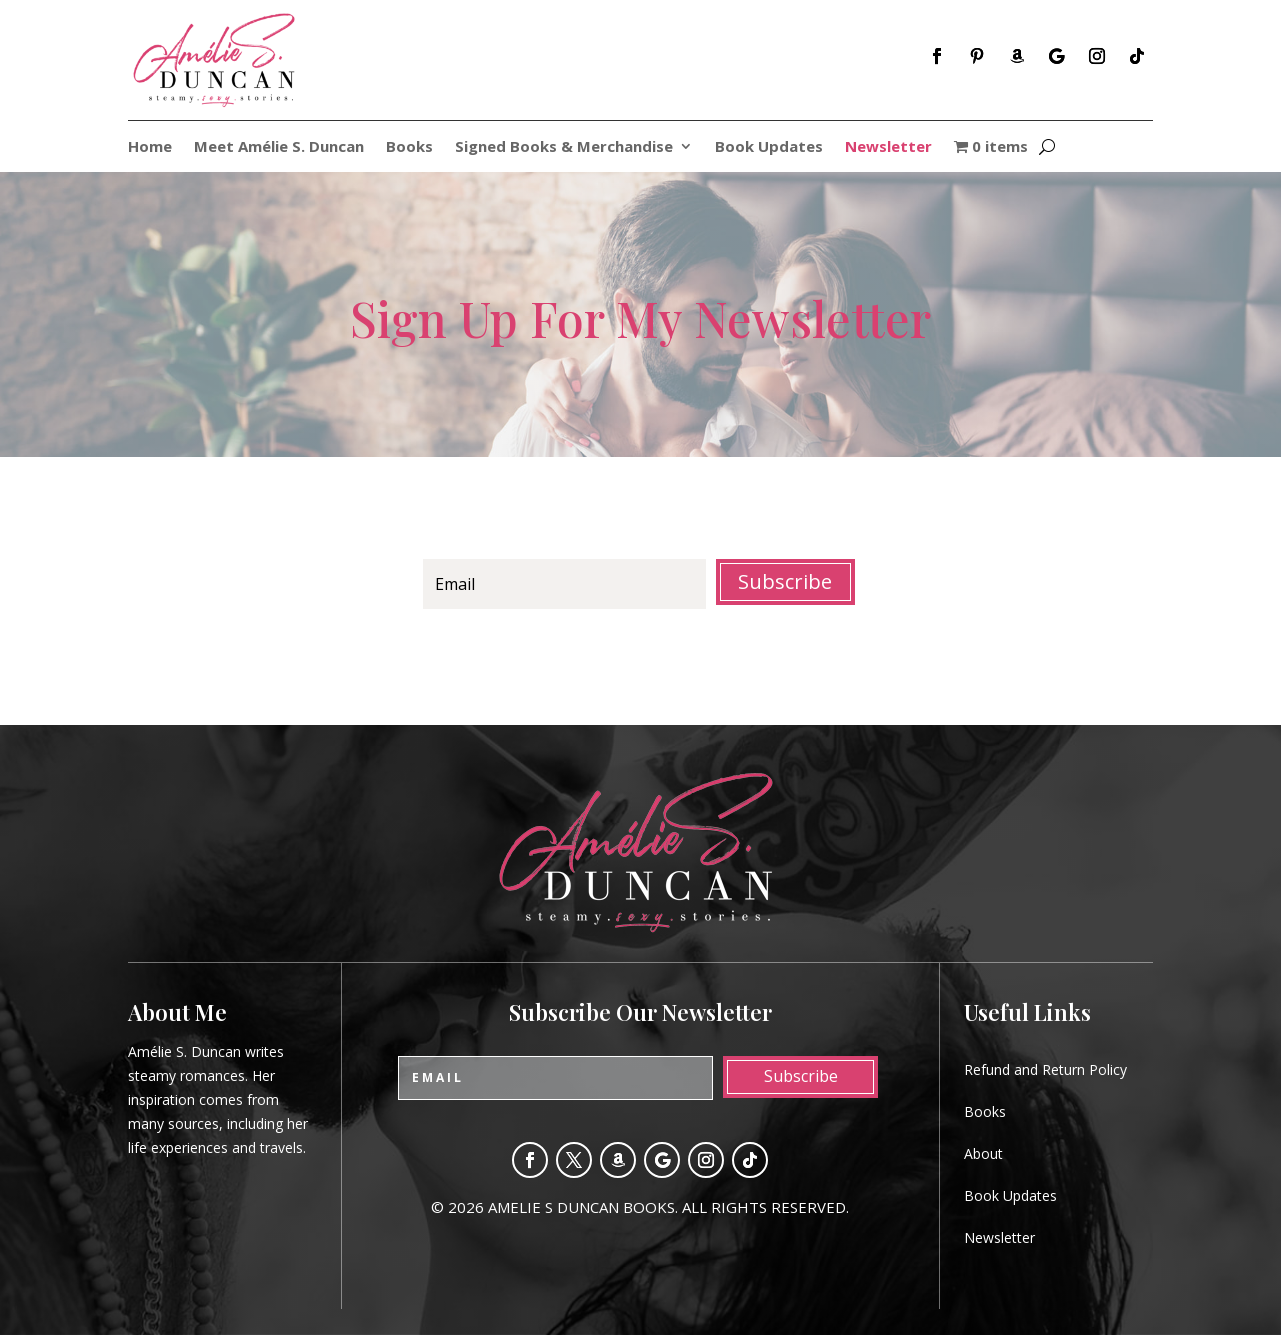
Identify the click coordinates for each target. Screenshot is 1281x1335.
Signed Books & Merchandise (564, 147)
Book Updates (769, 147)
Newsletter (888, 147)
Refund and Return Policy (1045, 1069)
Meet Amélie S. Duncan (279, 147)
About (983, 1153)
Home (150, 147)
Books (409, 147)
